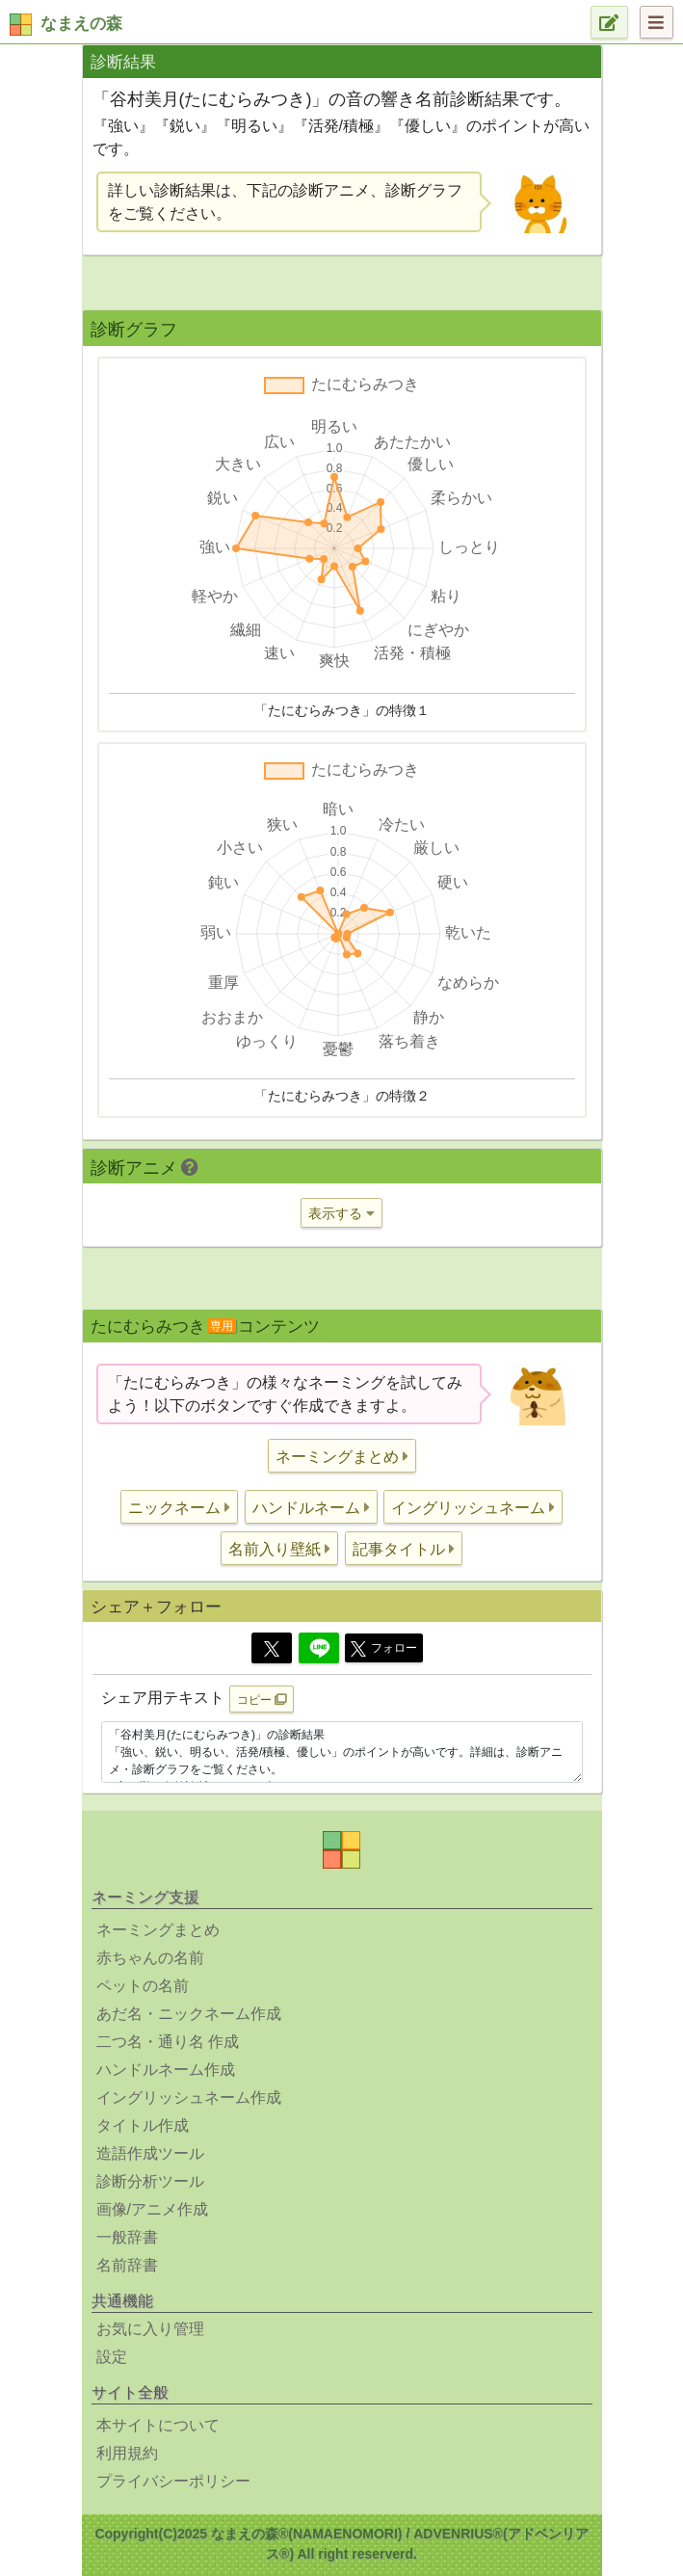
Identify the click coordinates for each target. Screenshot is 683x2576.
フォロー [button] (384, 1649)
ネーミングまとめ (158, 1930)
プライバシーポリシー (173, 2481)
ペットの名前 (142, 1986)
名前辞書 (127, 2265)
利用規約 (127, 2453)
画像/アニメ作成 (152, 2209)
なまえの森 (81, 23)
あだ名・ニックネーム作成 (188, 2013)
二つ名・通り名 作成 (167, 2041)
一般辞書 (127, 2237)
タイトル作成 (142, 2125)
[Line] (319, 1648)
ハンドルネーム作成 (165, 2069)
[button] (342, 1456)
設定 (111, 2357)
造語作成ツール (150, 2153)
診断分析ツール (150, 2181)
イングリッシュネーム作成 (188, 2097)
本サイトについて (158, 2425)
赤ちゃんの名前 (150, 1958)
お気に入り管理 (150, 2329)
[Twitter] (271, 1648)
